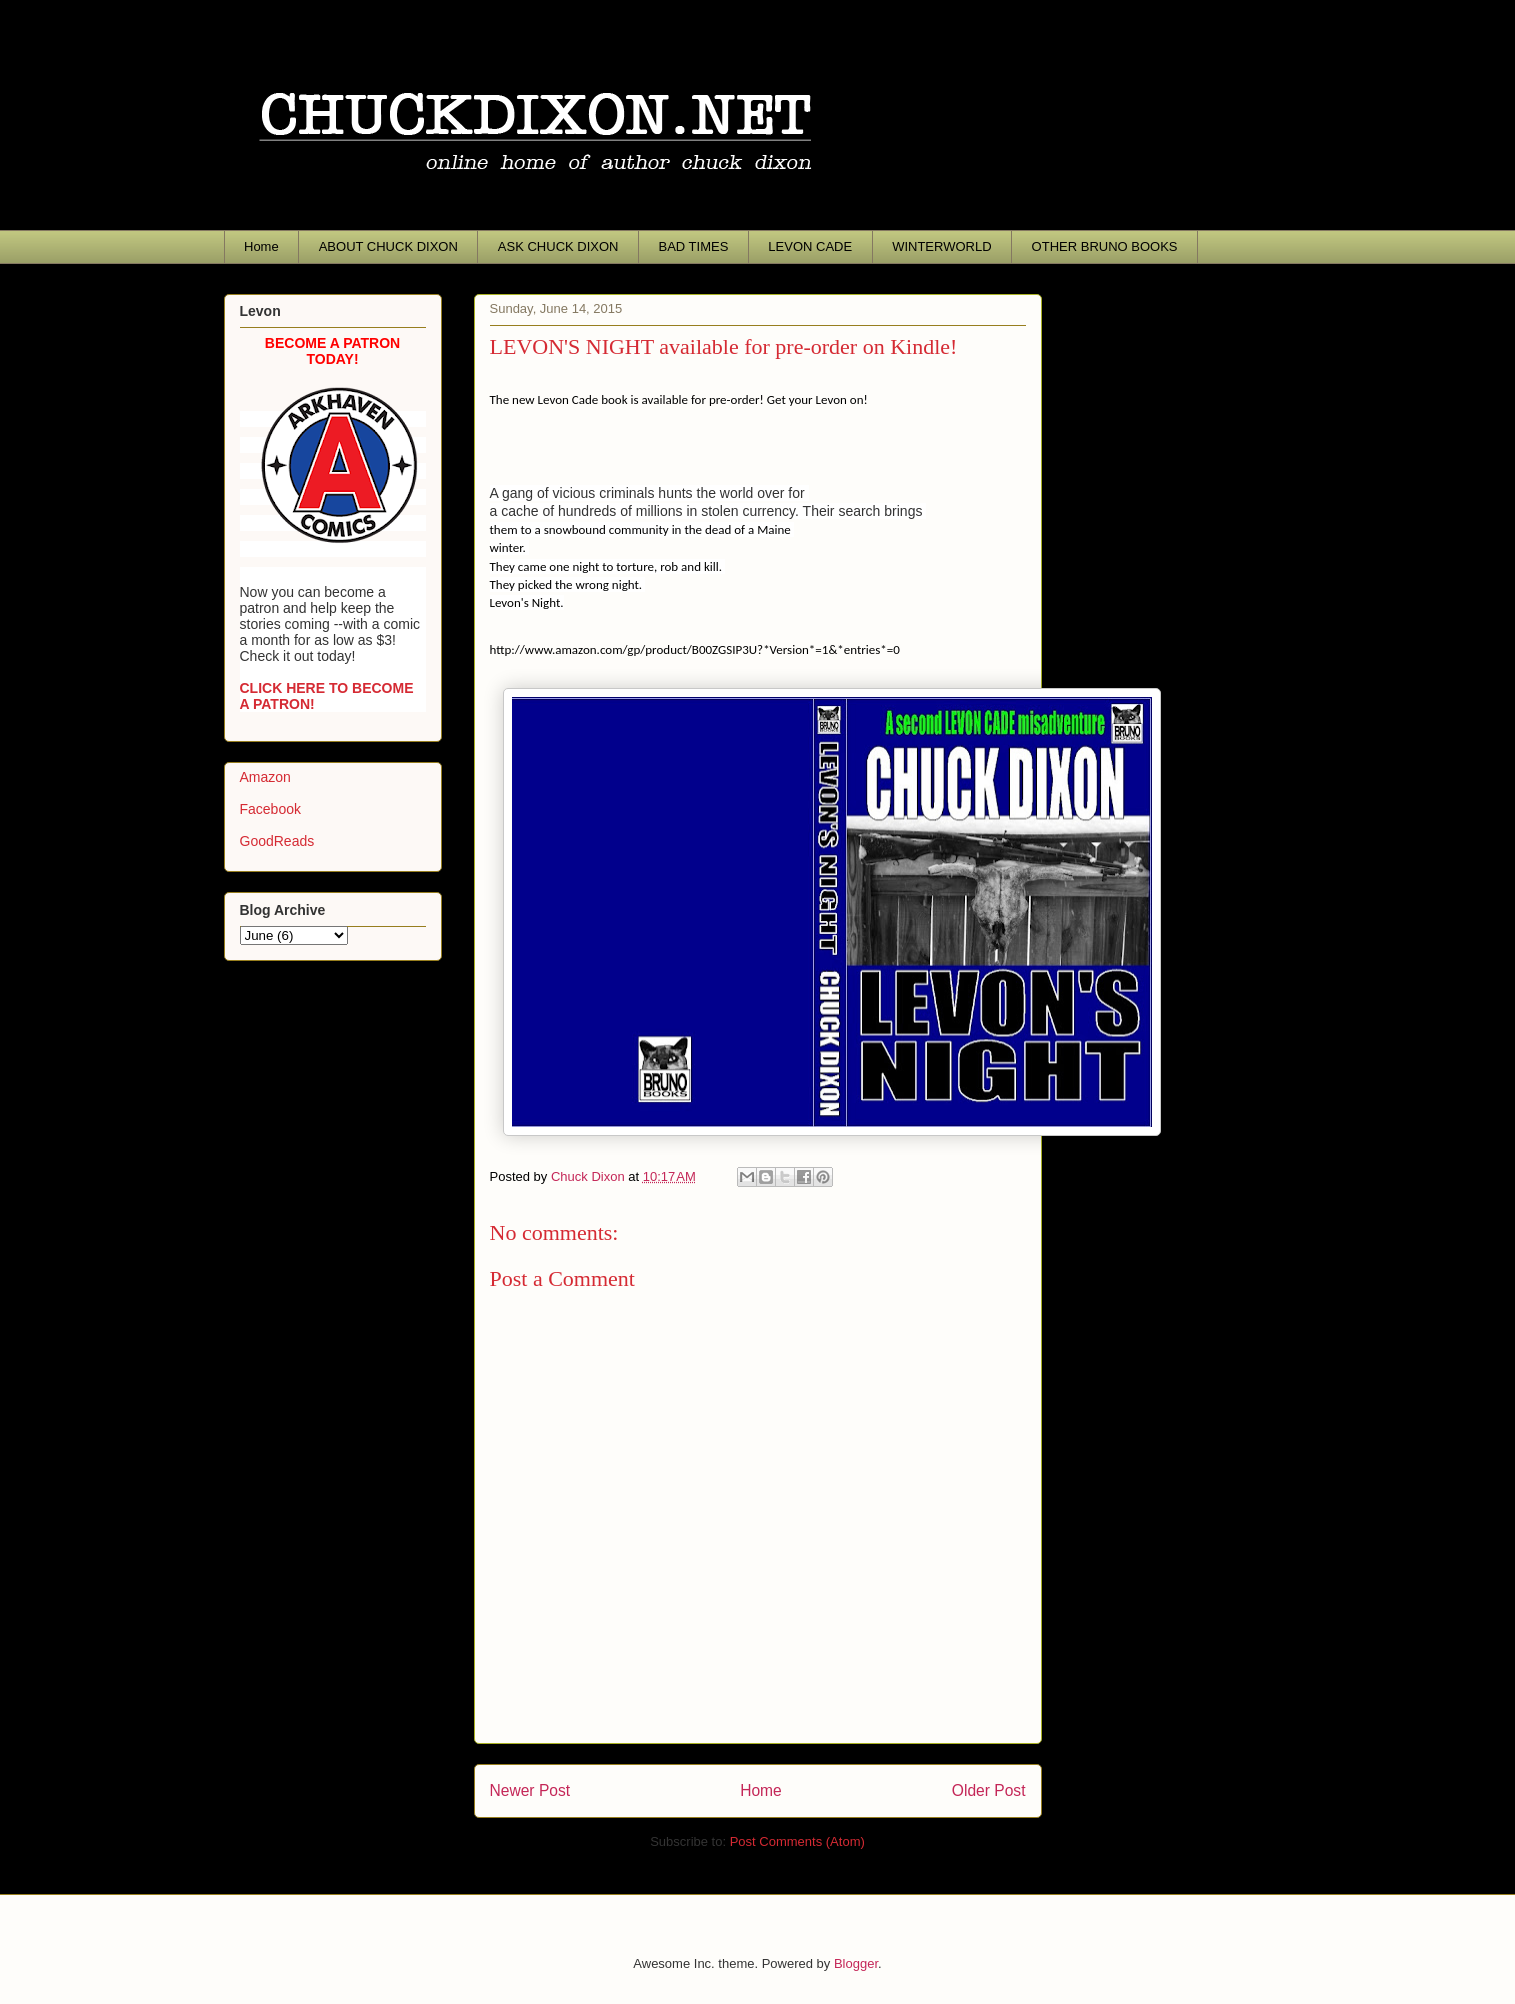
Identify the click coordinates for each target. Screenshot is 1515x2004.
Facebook (270, 809)
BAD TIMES (694, 246)
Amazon (265, 777)
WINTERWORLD (941, 246)
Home (261, 246)
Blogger (856, 1963)
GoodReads (277, 841)
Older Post (989, 1790)
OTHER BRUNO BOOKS (1105, 246)
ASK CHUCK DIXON (558, 246)
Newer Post (530, 1790)
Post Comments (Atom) (797, 1841)
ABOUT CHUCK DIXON (388, 246)
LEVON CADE (810, 246)
